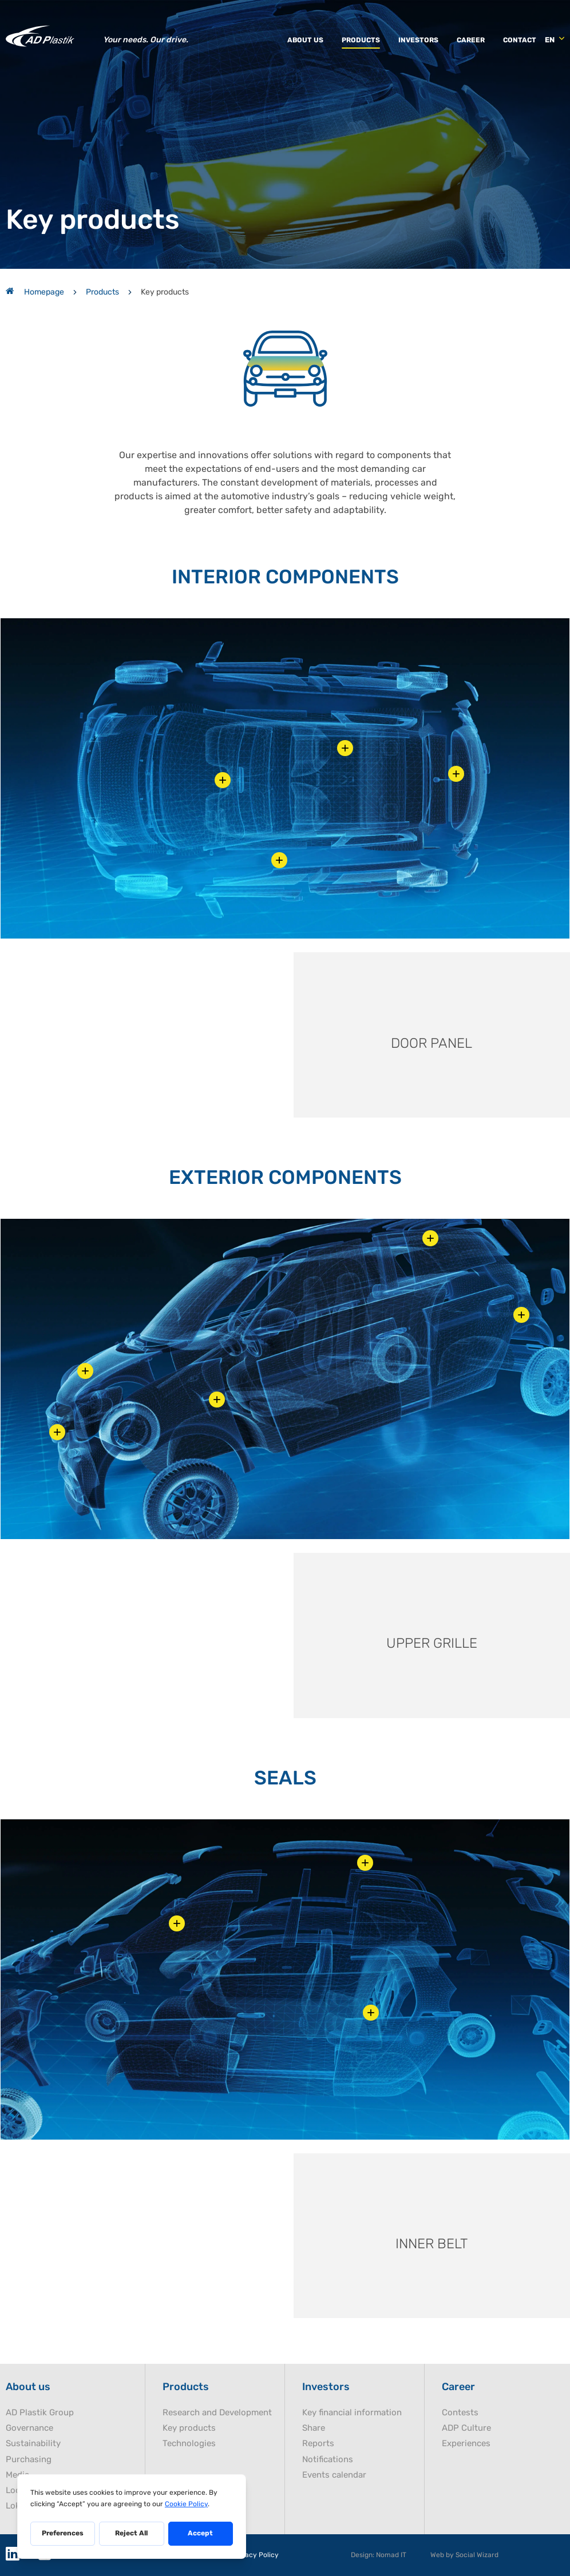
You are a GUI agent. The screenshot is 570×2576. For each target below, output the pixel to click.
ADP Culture (466, 2428)
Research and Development (217, 2413)
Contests (460, 2413)
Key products (189, 2428)
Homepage (35, 292)
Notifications (327, 2459)
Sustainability (33, 2443)
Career (471, 40)
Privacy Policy (255, 2555)
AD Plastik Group (40, 2413)
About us (305, 40)
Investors (418, 40)
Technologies (189, 2443)
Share (313, 2428)
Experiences (466, 2443)
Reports (318, 2443)
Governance (29, 2428)
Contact (519, 40)
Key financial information (352, 2413)
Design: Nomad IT (378, 2555)
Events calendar (334, 2475)
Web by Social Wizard (464, 2555)
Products (361, 40)
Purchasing (29, 2459)
